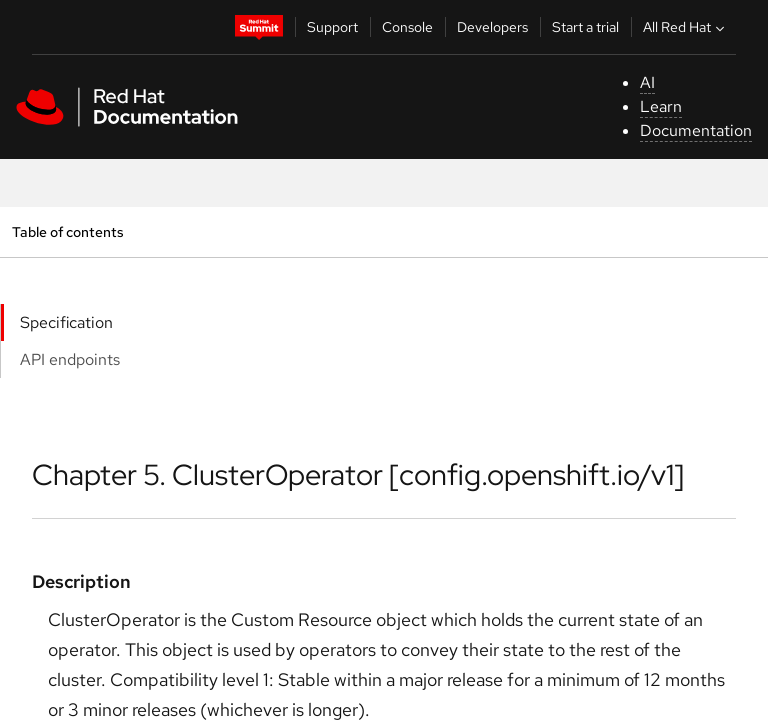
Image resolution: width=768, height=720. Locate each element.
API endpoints (70, 359)
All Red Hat (686, 27)
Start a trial (585, 27)
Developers (492, 27)
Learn (661, 106)
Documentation (696, 130)
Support (332, 27)
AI (647, 82)
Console (407, 27)
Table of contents (67, 231)
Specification (66, 322)
